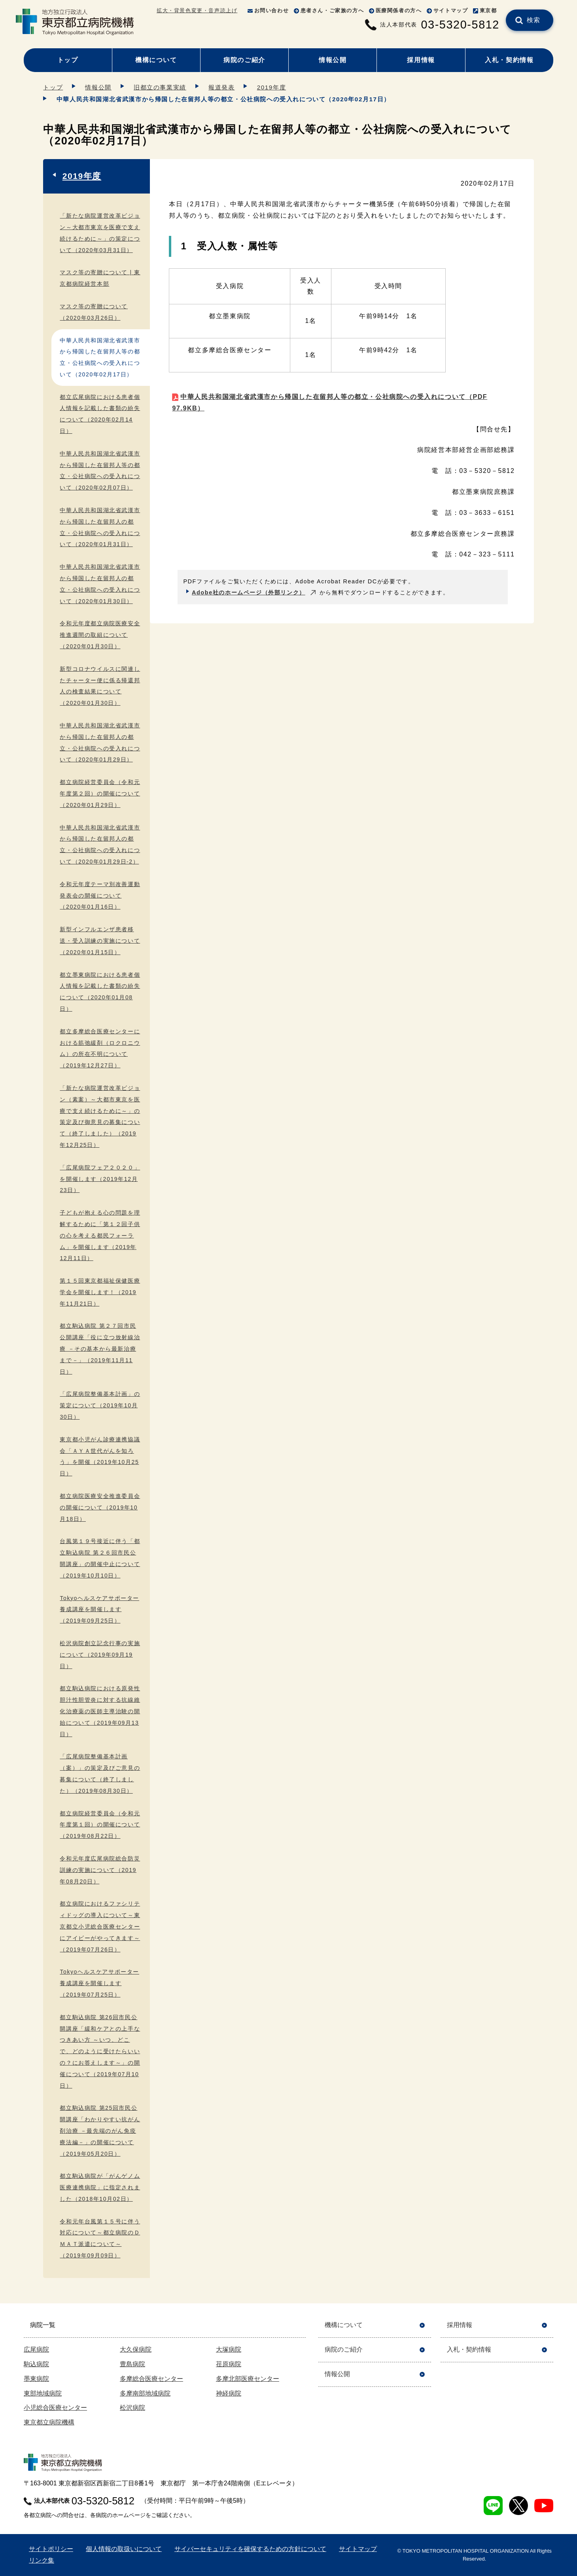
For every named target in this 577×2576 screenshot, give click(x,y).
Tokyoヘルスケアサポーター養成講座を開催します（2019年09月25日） (99, 1609)
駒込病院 (36, 2364)
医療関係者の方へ (399, 10)
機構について (156, 60)
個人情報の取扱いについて (124, 2549)
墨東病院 (36, 2378)
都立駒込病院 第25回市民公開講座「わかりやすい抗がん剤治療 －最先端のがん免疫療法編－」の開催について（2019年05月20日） (100, 2130)
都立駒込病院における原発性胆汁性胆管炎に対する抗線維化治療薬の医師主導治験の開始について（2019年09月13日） (100, 1711)
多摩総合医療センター (151, 2378)
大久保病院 (135, 2349)
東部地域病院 (43, 2393)
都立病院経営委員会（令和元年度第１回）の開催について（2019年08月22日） (100, 1824)
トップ (67, 60)
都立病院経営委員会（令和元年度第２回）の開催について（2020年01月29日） (100, 793)
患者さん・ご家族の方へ (332, 10)
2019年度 (271, 87)
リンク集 (41, 2560)
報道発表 (221, 87)
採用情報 (421, 60)
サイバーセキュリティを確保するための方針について (250, 2549)
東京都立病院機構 (49, 2422)
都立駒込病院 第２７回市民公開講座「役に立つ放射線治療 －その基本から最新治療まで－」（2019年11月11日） (100, 1348)
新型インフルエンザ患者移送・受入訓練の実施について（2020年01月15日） (100, 940)
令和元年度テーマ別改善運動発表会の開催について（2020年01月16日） (100, 895)
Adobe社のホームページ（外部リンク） (248, 592)
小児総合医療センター (55, 2407)
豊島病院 (132, 2364)
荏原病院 (228, 2364)
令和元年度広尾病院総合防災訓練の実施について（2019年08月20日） (100, 1870)
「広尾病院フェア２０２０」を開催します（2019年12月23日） (100, 1179)
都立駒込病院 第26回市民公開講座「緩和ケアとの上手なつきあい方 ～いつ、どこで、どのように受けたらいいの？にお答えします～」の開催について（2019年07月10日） (100, 2051)
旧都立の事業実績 (160, 87)
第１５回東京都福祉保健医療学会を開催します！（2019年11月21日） (100, 1292)
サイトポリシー (51, 2549)
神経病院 (228, 2393)
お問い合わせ (271, 10)
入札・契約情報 (509, 60)
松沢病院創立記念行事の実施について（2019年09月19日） (100, 1654)
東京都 (488, 10)
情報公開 (332, 60)
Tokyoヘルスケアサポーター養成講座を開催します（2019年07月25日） (99, 1983)
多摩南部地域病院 (145, 2393)
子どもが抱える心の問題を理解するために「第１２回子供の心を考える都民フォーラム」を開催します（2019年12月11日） (100, 1235)
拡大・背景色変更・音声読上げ (197, 10)
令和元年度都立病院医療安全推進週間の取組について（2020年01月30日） (100, 634)
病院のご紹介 (244, 60)
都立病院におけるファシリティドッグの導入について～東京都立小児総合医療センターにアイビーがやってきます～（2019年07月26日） (100, 1926)
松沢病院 (132, 2407)
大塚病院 (228, 2349)
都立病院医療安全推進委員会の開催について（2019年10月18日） (100, 1507)
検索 (534, 20)
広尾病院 (36, 2349)
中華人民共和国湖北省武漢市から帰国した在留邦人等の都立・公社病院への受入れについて (329, 402)
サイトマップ (450, 10)
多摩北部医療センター (247, 2378)
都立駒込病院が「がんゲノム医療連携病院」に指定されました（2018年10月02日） (100, 2187)
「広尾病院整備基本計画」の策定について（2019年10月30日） (100, 1405)
